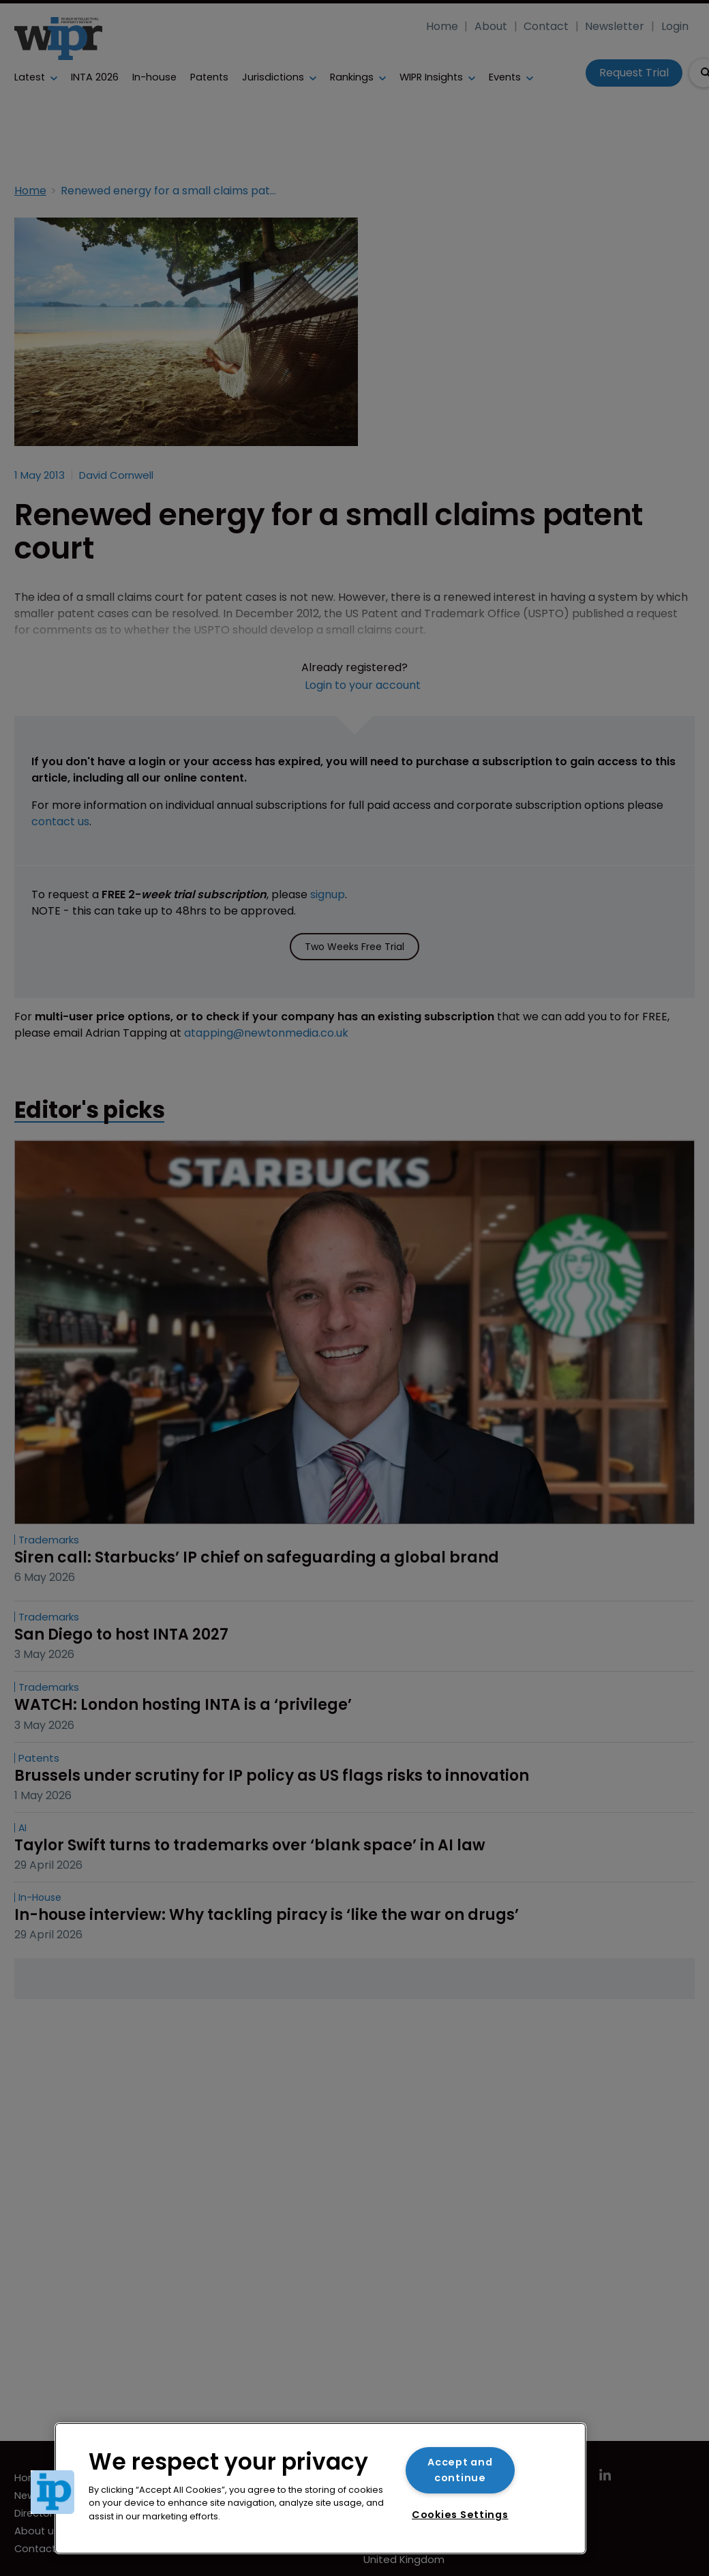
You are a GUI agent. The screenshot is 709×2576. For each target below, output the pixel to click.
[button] (52, 2492)
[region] (320, 2488)
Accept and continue (459, 2470)
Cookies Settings (460, 2514)
